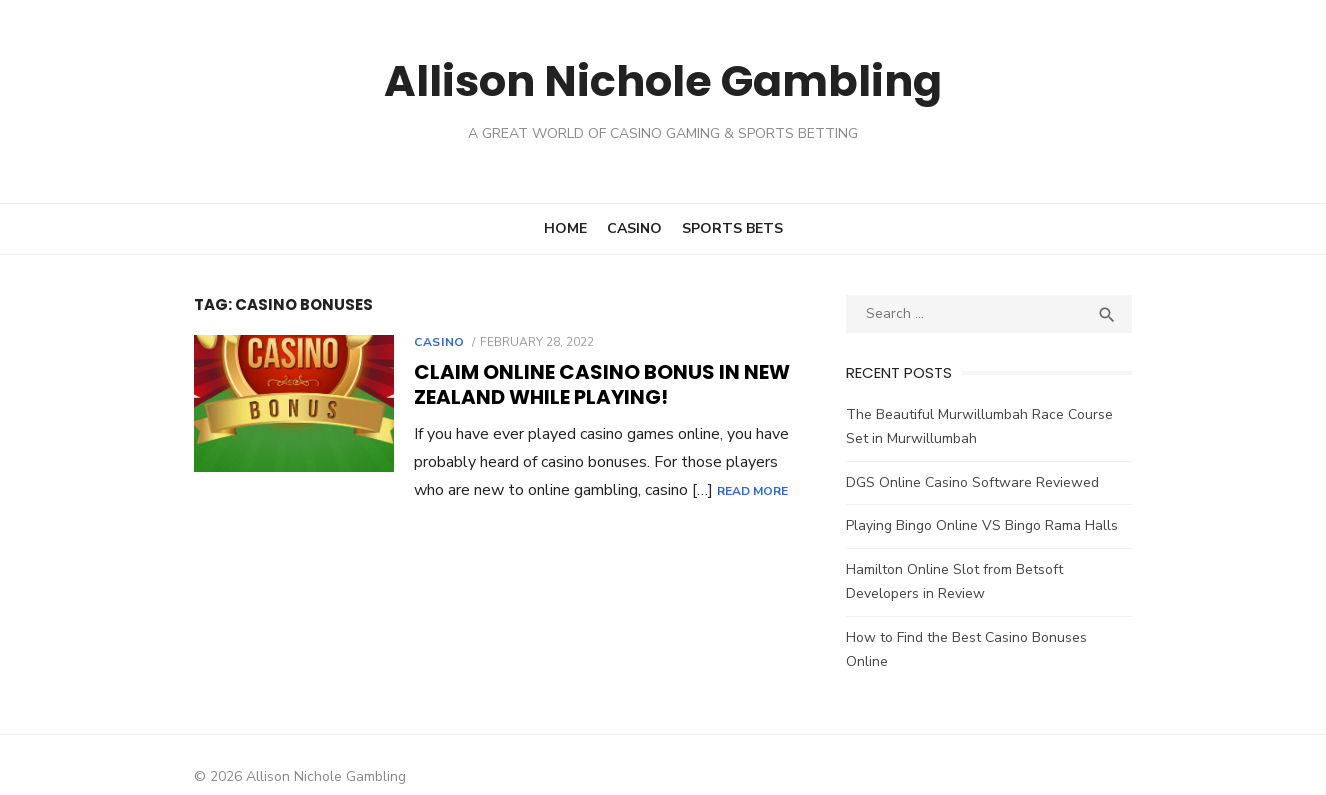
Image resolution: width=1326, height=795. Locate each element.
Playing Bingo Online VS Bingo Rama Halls (989, 525)
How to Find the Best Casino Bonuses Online (996, 637)
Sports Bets (732, 228)
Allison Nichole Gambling (663, 79)
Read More (697, 491)
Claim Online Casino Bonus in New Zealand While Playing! (581, 384)
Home (565, 228)
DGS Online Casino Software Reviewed (979, 482)
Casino (634, 228)
